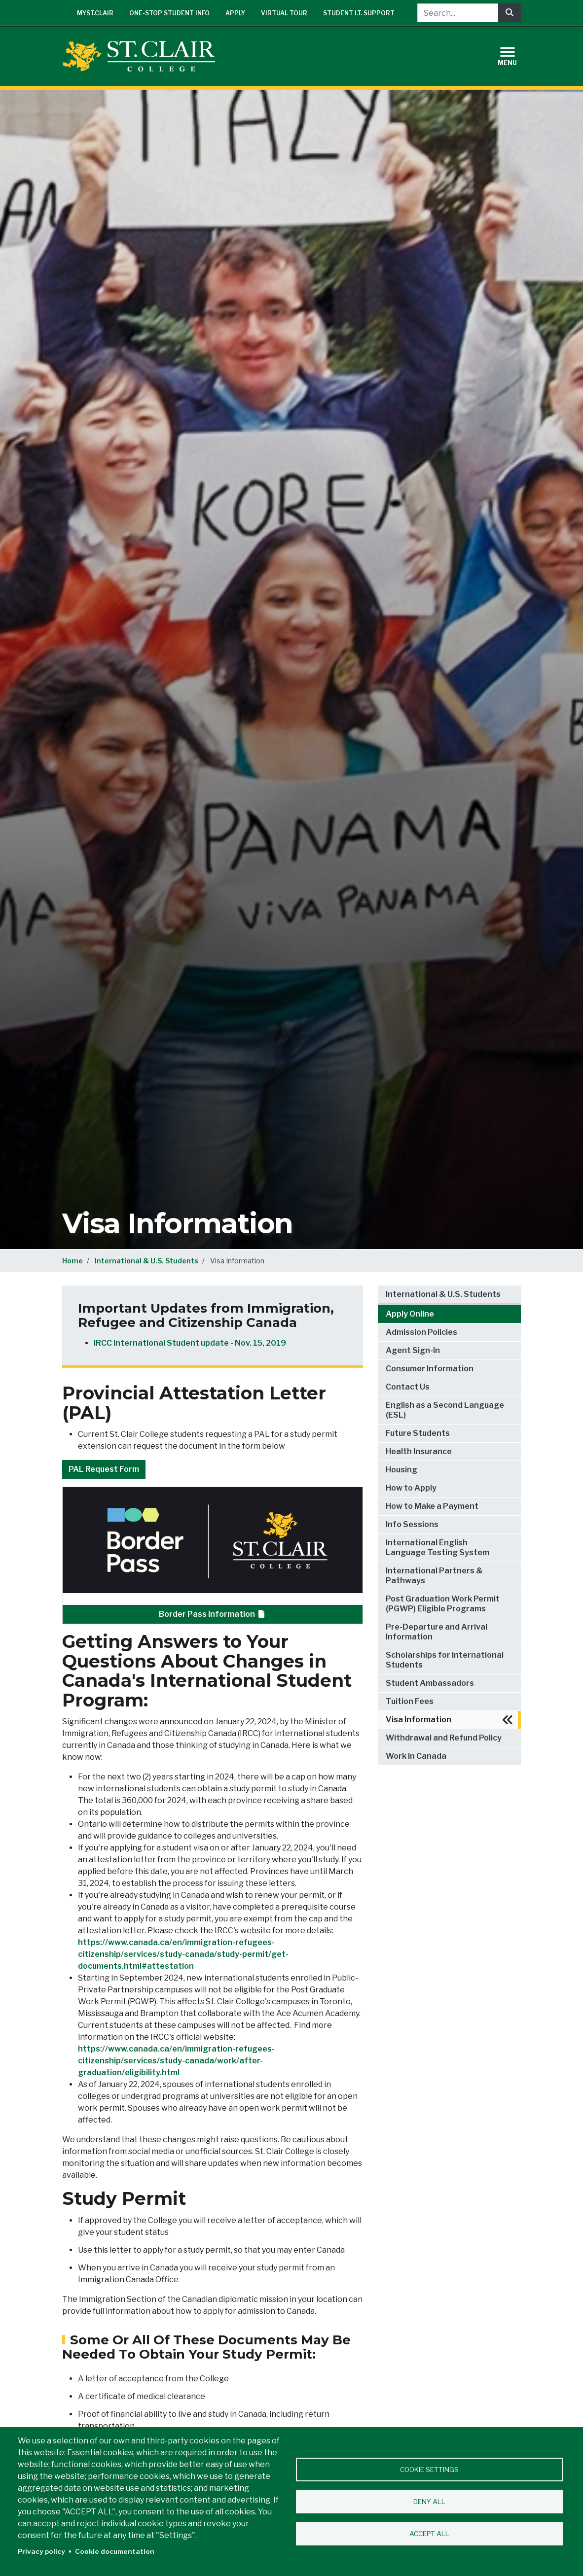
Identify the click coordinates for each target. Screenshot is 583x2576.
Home (72, 1260)
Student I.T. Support (359, 13)
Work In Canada (416, 1756)
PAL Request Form (104, 1469)
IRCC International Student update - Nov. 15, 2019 (190, 1343)
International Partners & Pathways (434, 1575)
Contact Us (408, 1387)
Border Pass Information (212, 1614)
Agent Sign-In (413, 1350)
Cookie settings (429, 2469)
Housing (401, 1469)
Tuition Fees (410, 1701)
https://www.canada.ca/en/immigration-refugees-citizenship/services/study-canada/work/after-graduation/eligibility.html (176, 2060)
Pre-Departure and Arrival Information (436, 1631)
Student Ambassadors (430, 1683)
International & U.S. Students (146, 1260)
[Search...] (457, 12)
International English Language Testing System (437, 1547)
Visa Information (418, 1719)
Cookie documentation (114, 2551)
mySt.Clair (95, 13)
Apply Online (410, 1314)
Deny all (429, 2502)
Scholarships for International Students (445, 1660)
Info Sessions (412, 1524)
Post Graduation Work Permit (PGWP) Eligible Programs (443, 1603)
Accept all (429, 2534)
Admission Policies (421, 1332)
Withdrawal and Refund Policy (444, 1737)
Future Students (418, 1433)
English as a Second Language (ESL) (445, 1410)
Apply (235, 13)
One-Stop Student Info (169, 13)
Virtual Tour (284, 13)
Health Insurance (419, 1451)
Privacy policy (41, 2551)
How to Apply (411, 1488)
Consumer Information (430, 1368)
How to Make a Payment (432, 1506)
